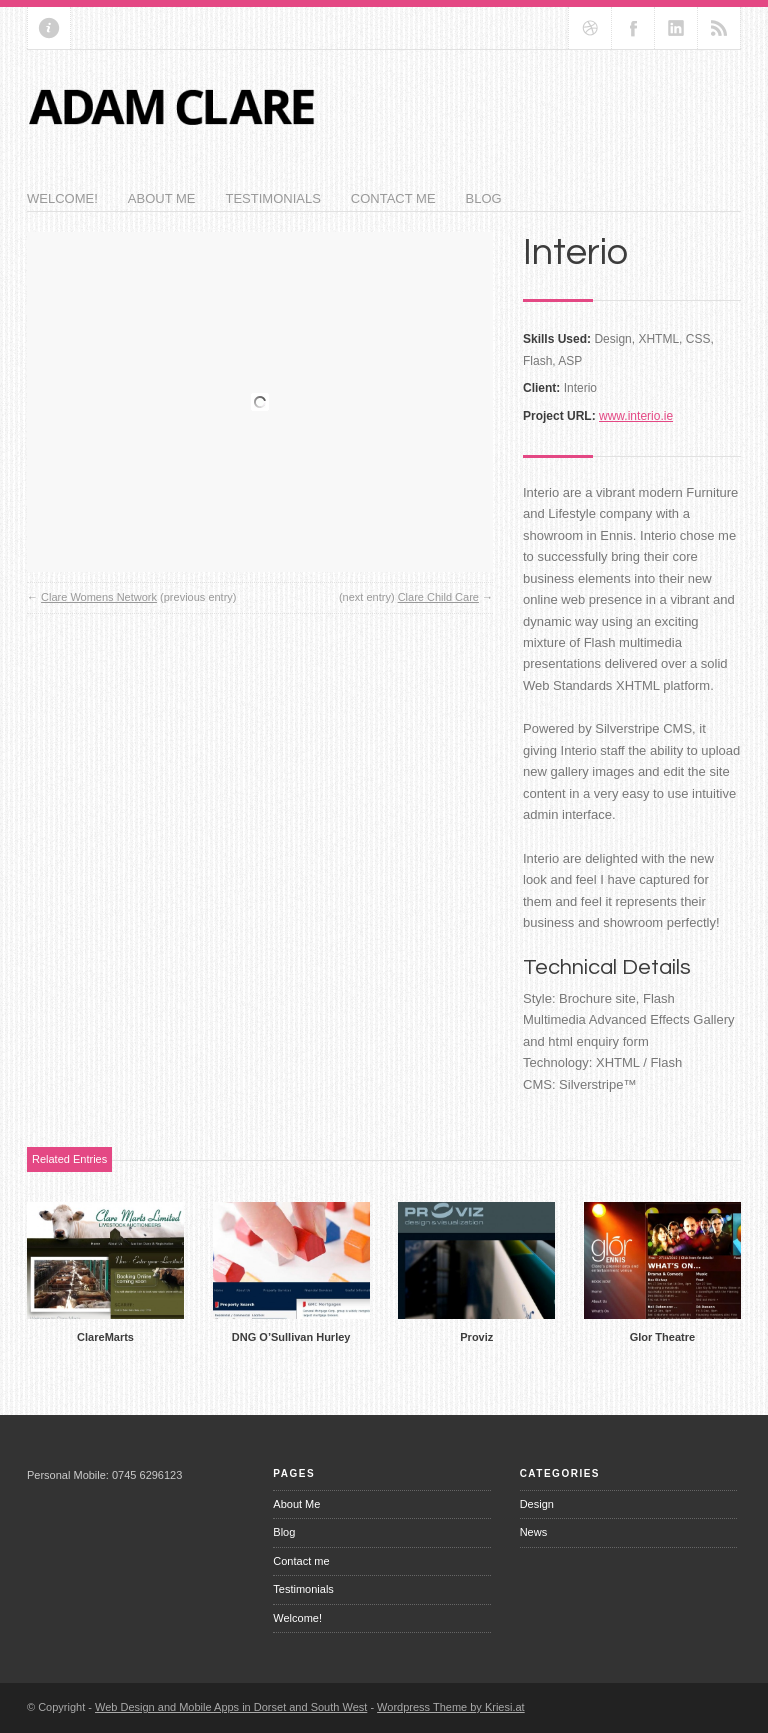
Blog (484, 198)
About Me (162, 198)
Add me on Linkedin (676, 28)
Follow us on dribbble (590, 28)
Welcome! (62, 198)
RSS (719, 28)
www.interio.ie (636, 416)
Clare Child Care (438, 597)
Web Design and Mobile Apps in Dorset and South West (231, 1707)
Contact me (393, 198)
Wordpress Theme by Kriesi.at (451, 1707)
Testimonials (272, 198)
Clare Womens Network (99, 597)
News (534, 1532)
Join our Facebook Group (633, 28)
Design (537, 1504)
